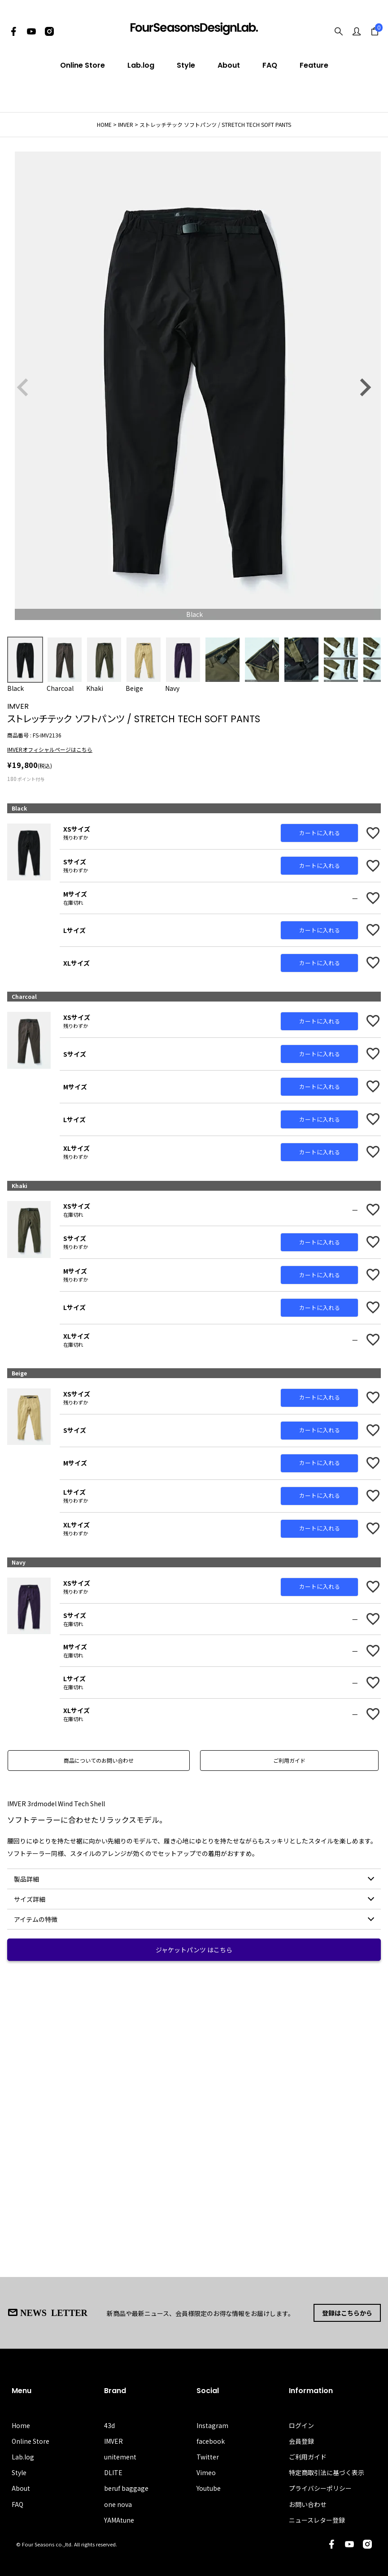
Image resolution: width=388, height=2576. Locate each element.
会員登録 (301, 2441)
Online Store (82, 65)
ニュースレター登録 (317, 2519)
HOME (104, 124)
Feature (314, 65)
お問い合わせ (308, 2504)
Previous (23, 387)
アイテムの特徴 (35, 1919)
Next (365, 387)
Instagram (212, 2425)
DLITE (113, 2472)
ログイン (301, 2425)
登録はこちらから (347, 2312)
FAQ (269, 65)
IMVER (125, 124)
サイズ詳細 (29, 1899)
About (229, 65)
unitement (120, 2456)
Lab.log (140, 65)
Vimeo (206, 2472)
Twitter (207, 2456)
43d (109, 2425)
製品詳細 (26, 1878)
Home (21, 2425)
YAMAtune (119, 2519)
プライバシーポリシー (320, 2488)
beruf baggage (126, 2488)
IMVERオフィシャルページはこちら (49, 749)
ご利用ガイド (289, 1760)
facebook (210, 2441)
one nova (118, 2504)
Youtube (208, 2488)
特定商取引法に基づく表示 (326, 2472)
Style (186, 65)
